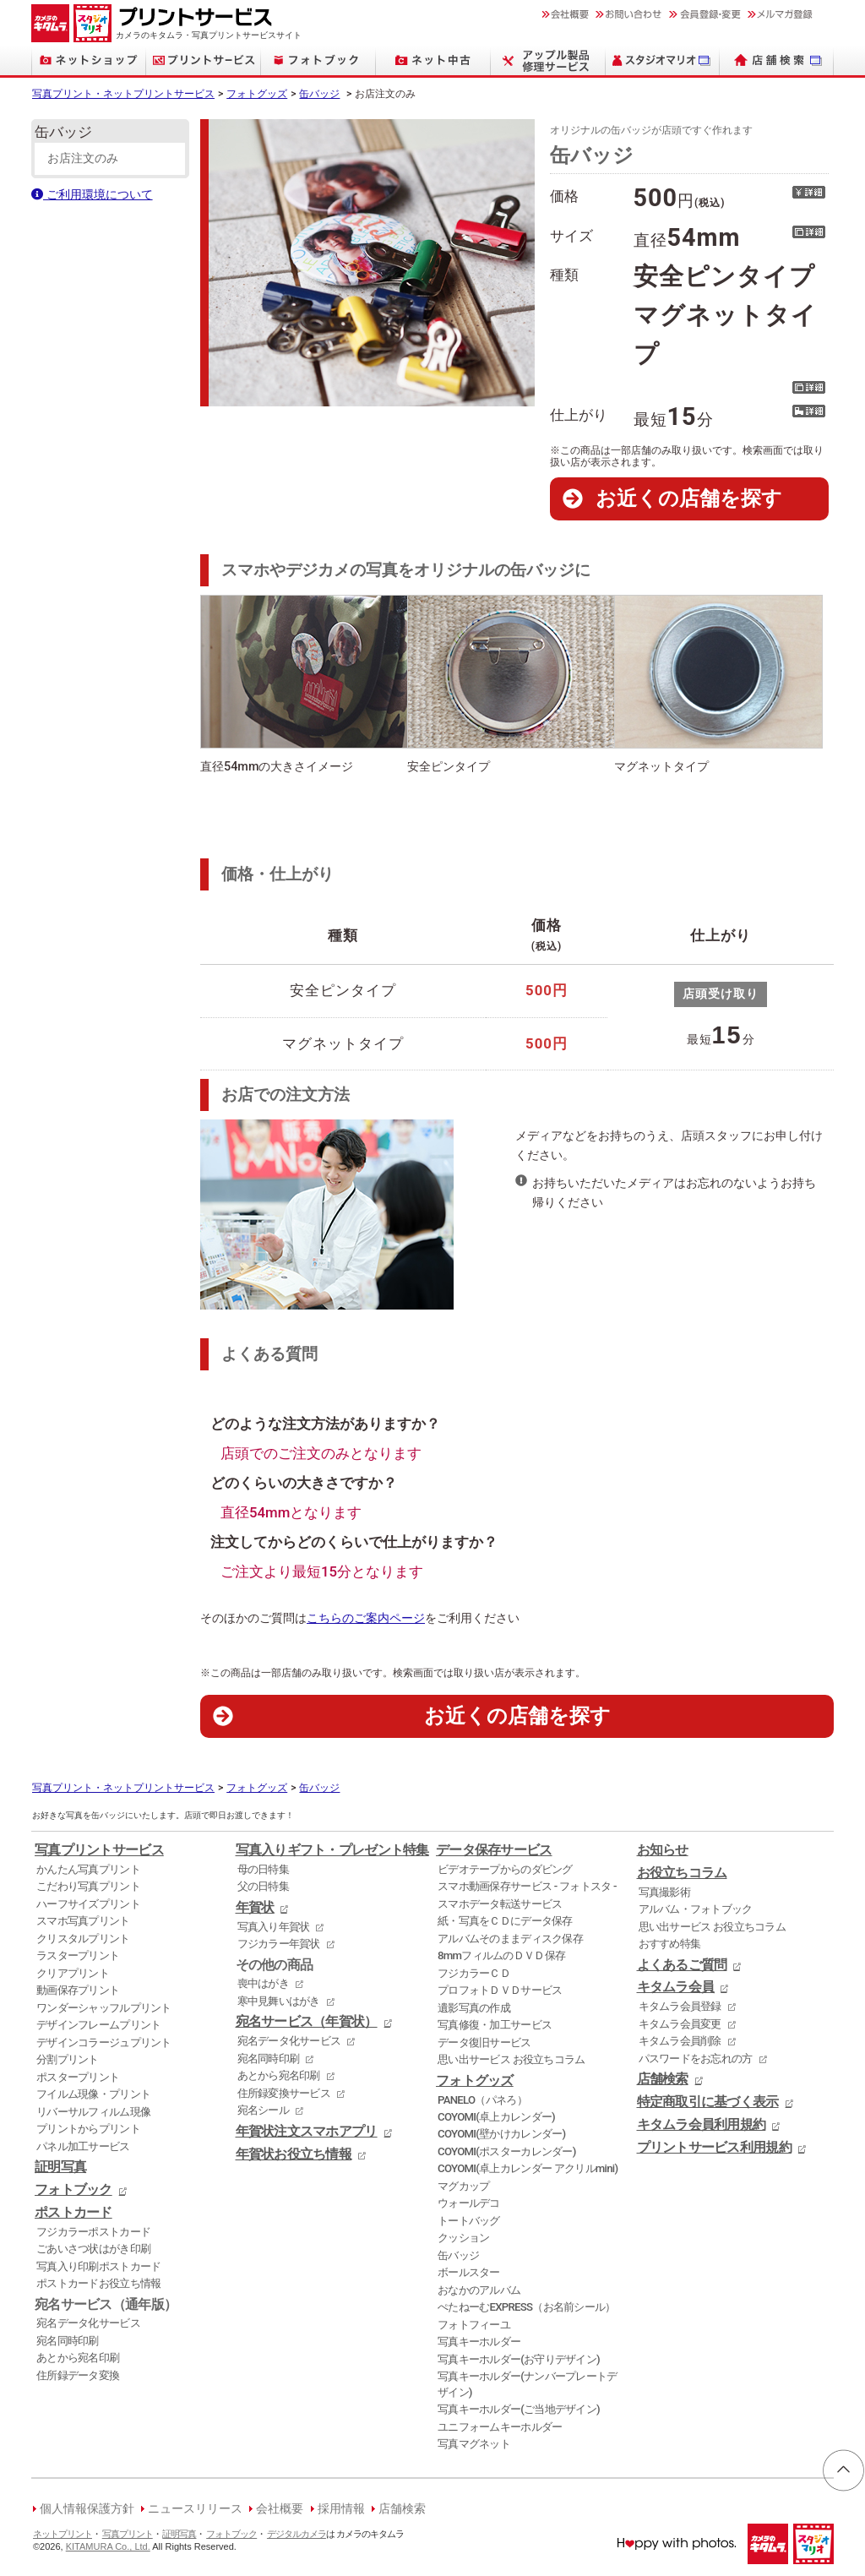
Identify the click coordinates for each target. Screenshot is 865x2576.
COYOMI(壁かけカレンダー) (501, 2133)
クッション (463, 2237)
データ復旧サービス (484, 2042)
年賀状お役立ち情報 (294, 2154)
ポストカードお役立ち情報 (98, 2283)
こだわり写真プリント (88, 1886)
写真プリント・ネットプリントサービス (123, 94)
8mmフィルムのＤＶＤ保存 (501, 1955)
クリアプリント (72, 1973)
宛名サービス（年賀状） (307, 2021)
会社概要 (279, 2509)
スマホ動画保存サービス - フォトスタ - (527, 1886)
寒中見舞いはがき (278, 2001)
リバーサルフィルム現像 (93, 2111)
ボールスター (469, 2272)
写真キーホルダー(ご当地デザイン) (519, 2409)
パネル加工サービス (83, 2146)
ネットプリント (62, 2534)
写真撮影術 (664, 1892)
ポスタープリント (77, 2077)
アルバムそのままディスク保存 (510, 1938)
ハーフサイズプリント (88, 1904)
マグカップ (463, 2186)
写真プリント (127, 2534)
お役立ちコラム (682, 1873)
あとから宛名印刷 (77, 2357)
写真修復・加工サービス (495, 2024)
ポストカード (73, 2212)
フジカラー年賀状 (278, 1943)
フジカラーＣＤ (474, 1973)
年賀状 (255, 1907)
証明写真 (60, 2167)
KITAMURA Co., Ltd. (108, 2546)
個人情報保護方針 (87, 2509)
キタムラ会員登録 (680, 2006)
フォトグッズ (256, 94)
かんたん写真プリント (88, 1869)
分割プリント (67, 2059)
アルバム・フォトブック (696, 1909)
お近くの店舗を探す (689, 498)
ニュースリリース (195, 2509)
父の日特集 (263, 1886)
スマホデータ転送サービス (500, 1904)
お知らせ (662, 1850)
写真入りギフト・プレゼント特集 (332, 1850)
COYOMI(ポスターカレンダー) (507, 2151)
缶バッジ (319, 94)
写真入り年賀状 (273, 1926)
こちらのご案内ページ (366, 1618)
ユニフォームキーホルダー (500, 2427)
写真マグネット (474, 2443)
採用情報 (341, 2509)
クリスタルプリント (83, 1938)
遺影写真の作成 (474, 2007)
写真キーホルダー (479, 2341)
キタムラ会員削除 (680, 2040)
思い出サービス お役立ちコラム (511, 2059)
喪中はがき (263, 1983)
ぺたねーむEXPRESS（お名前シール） (527, 2307)
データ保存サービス (494, 1850)
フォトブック (73, 2189)
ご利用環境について (92, 195)
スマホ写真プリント (83, 1920)
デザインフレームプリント (98, 2024)
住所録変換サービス (284, 2093)
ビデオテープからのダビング (505, 1869)
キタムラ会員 (676, 1987)
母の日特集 (263, 1869)
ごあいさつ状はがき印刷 (93, 2248)
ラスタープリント (77, 1955)
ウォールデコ (469, 2203)
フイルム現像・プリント (93, 2094)
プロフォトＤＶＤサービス (500, 1990)
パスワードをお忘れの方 (696, 2058)
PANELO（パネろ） (482, 2100)
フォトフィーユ (474, 2324)
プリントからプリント (88, 2128)
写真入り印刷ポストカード (98, 2266)
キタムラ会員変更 (680, 2024)
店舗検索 (662, 2079)
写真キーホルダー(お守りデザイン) (519, 2359)
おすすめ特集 (670, 1943)
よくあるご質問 (682, 1965)
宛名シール (263, 2110)
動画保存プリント (77, 1990)
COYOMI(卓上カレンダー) (496, 2116)
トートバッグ (469, 2220)
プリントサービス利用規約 (714, 2147)
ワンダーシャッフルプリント (103, 2007)
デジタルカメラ (296, 2534)
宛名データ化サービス (88, 2323)
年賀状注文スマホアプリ (307, 2131)
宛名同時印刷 (67, 2340)
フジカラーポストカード (93, 2231)
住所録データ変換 (77, 2375)
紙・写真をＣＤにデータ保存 (505, 1920)
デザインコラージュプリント (103, 2042)
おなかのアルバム (479, 2290)
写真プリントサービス (99, 1850)
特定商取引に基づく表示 (708, 2102)
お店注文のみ (82, 158)
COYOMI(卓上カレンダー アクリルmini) (527, 2168)
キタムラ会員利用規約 (701, 2124)
